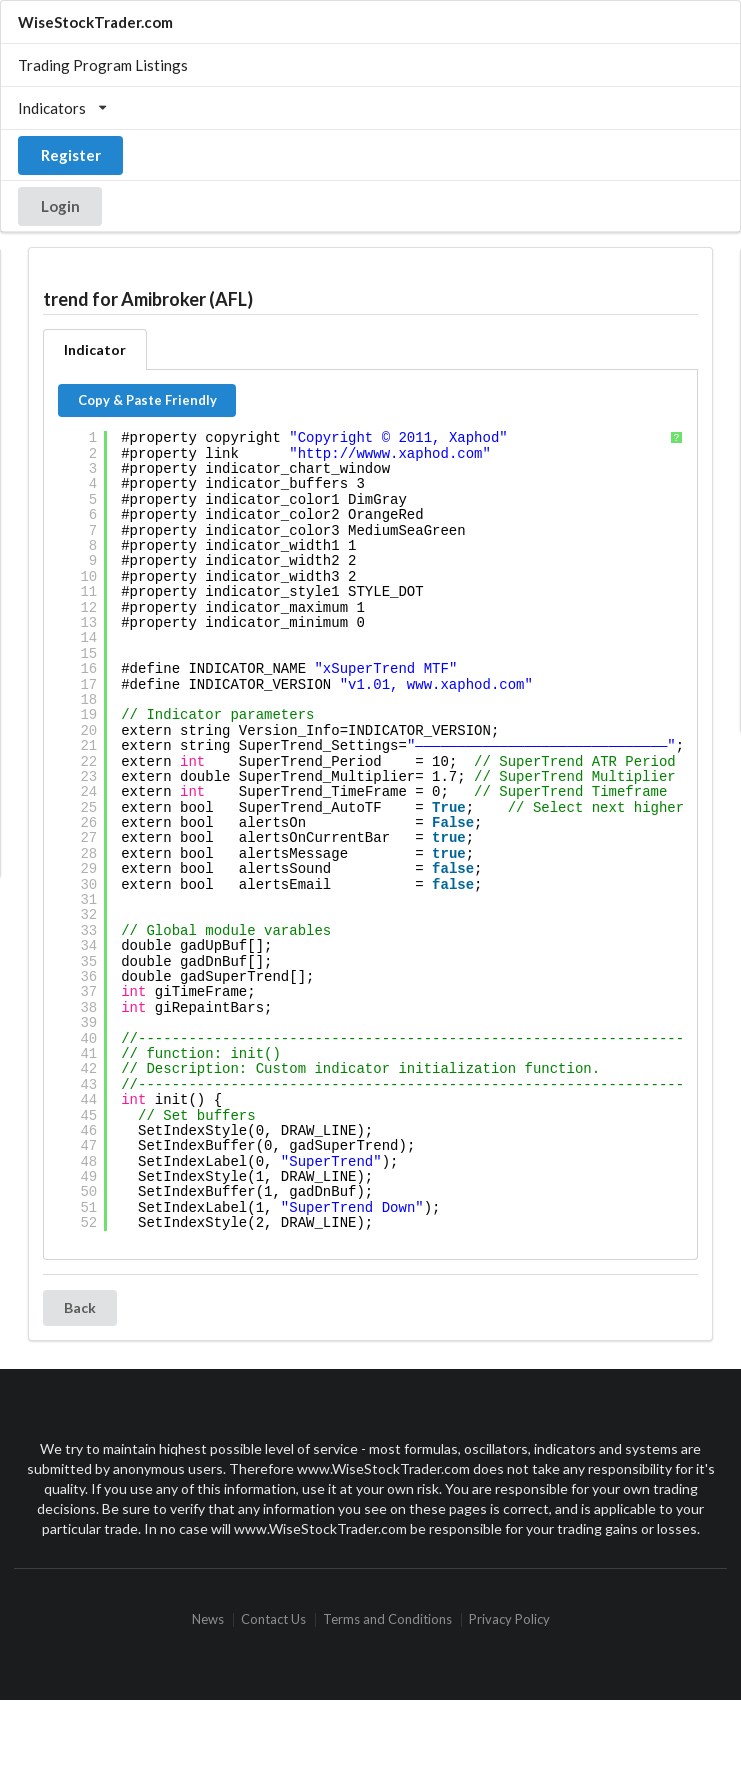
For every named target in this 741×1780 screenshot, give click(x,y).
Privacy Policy (509, 1619)
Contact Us (273, 1619)
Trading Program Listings (103, 65)
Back (80, 1307)
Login (60, 206)
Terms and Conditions (387, 1619)
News (208, 1619)
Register (71, 155)
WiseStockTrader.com (95, 22)
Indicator (95, 349)
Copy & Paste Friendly (147, 400)
